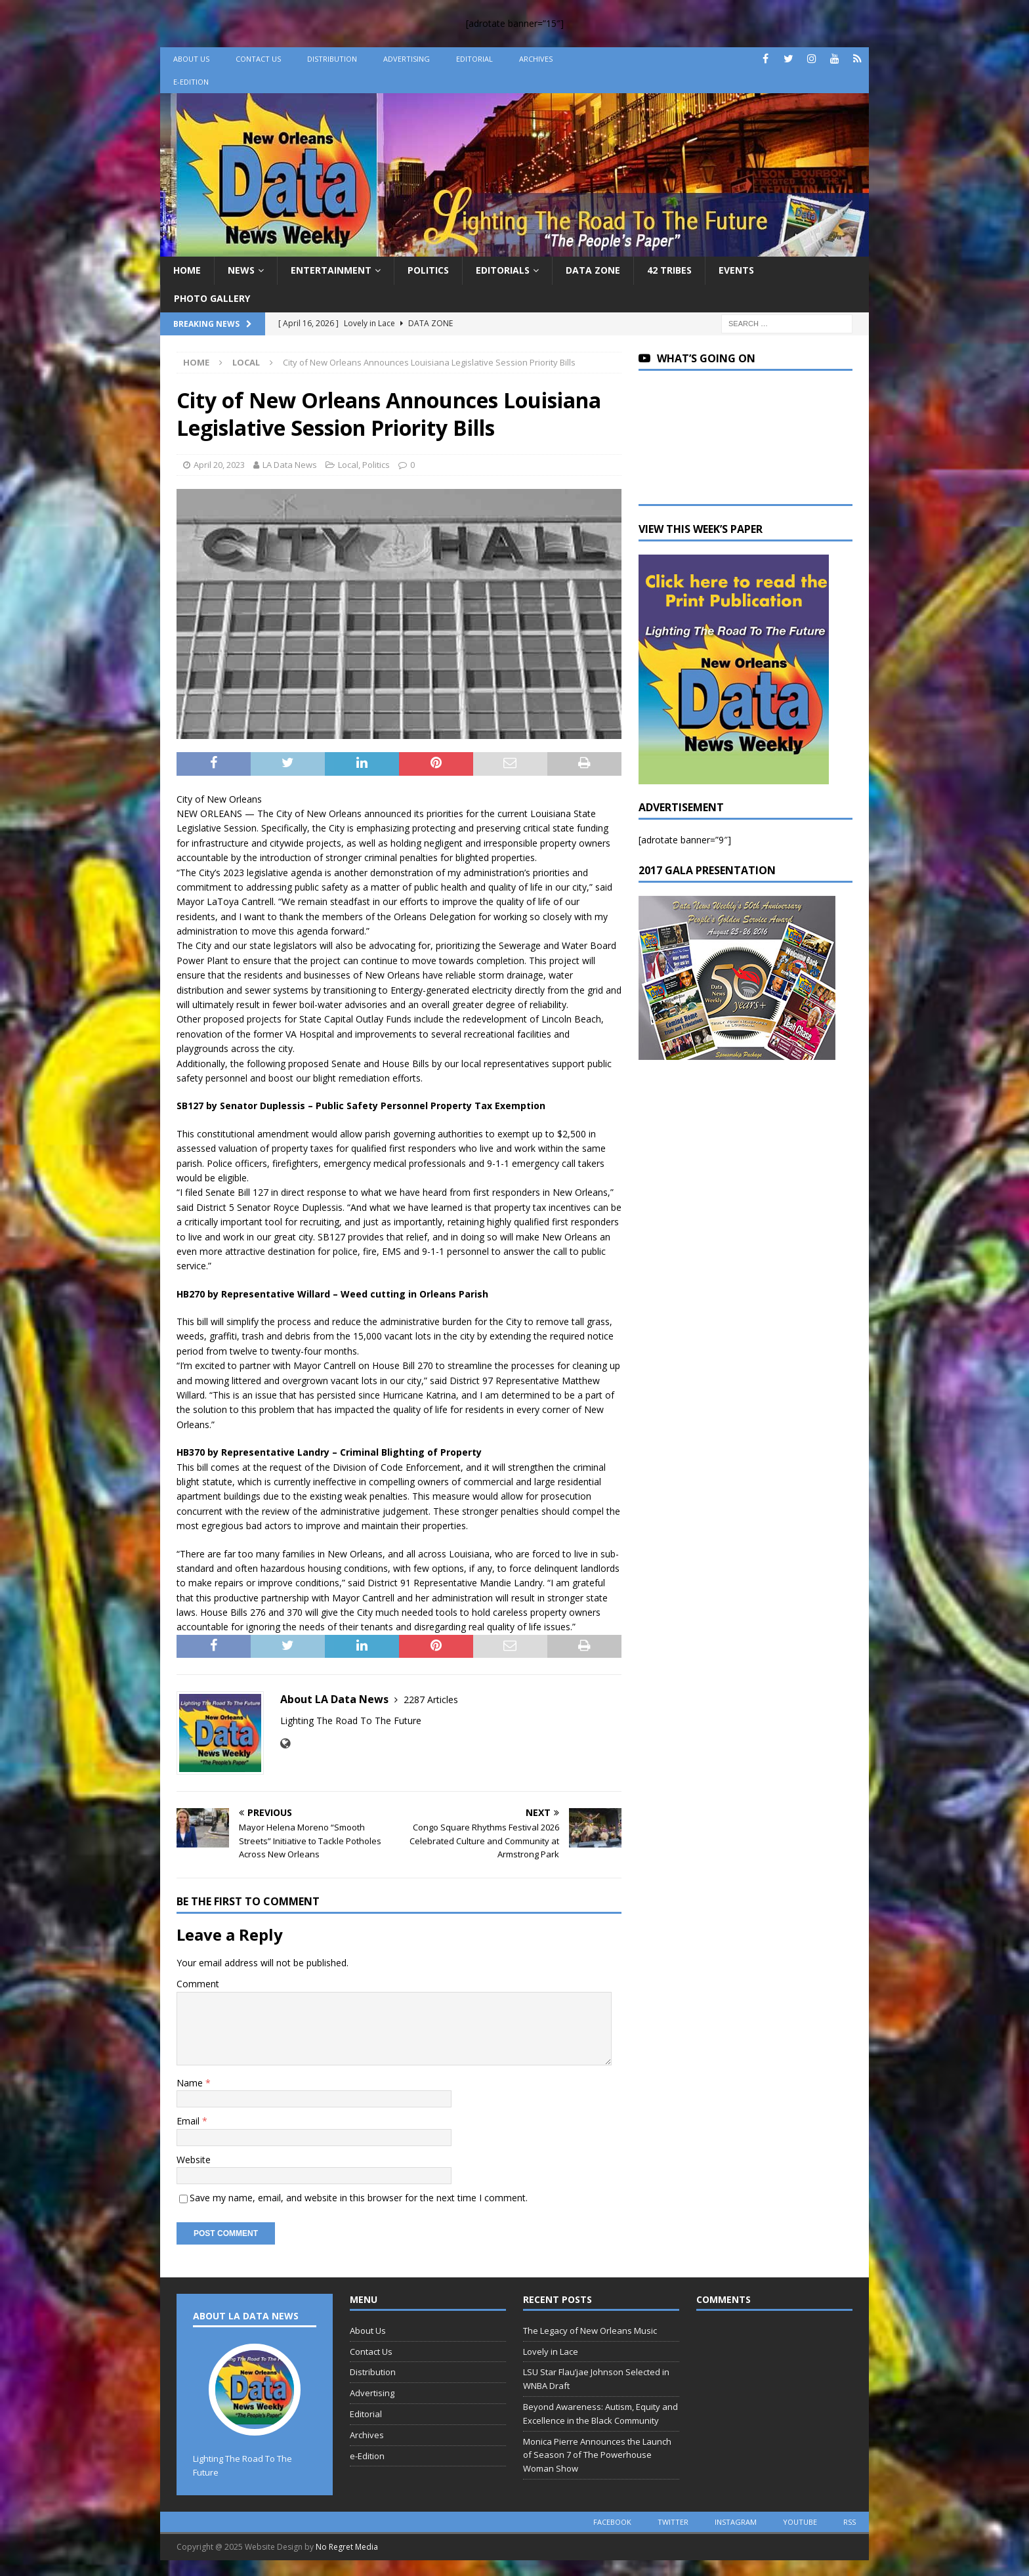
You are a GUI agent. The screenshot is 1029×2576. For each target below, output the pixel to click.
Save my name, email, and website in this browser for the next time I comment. (359, 2197)
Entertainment (331, 270)
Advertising (406, 59)
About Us (191, 59)
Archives (536, 59)
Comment (198, 1983)
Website (194, 2159)
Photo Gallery (212, 298)
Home (187, 270)
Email (189, 2121)
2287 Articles (431, 1699)
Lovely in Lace (550, 2351)
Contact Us (258, 59)
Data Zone (593, 270)
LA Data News (289, 465)
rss (849, 2522)
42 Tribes (669, 270)
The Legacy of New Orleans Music (590, 2330)
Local (348, 465)
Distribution (332, 59)
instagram (736, 2522)
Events (736, 270)
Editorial (474, 59)
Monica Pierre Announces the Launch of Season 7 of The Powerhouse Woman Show (597, 2455)
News (241, 270)
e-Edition (191, 82)
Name (191, 2083)
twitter (673, 2522)
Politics (428, 270)
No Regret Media (347, 2546)
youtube (800, 2522)
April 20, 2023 (219, 465)
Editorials (503, 270)
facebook (612, 2522)
